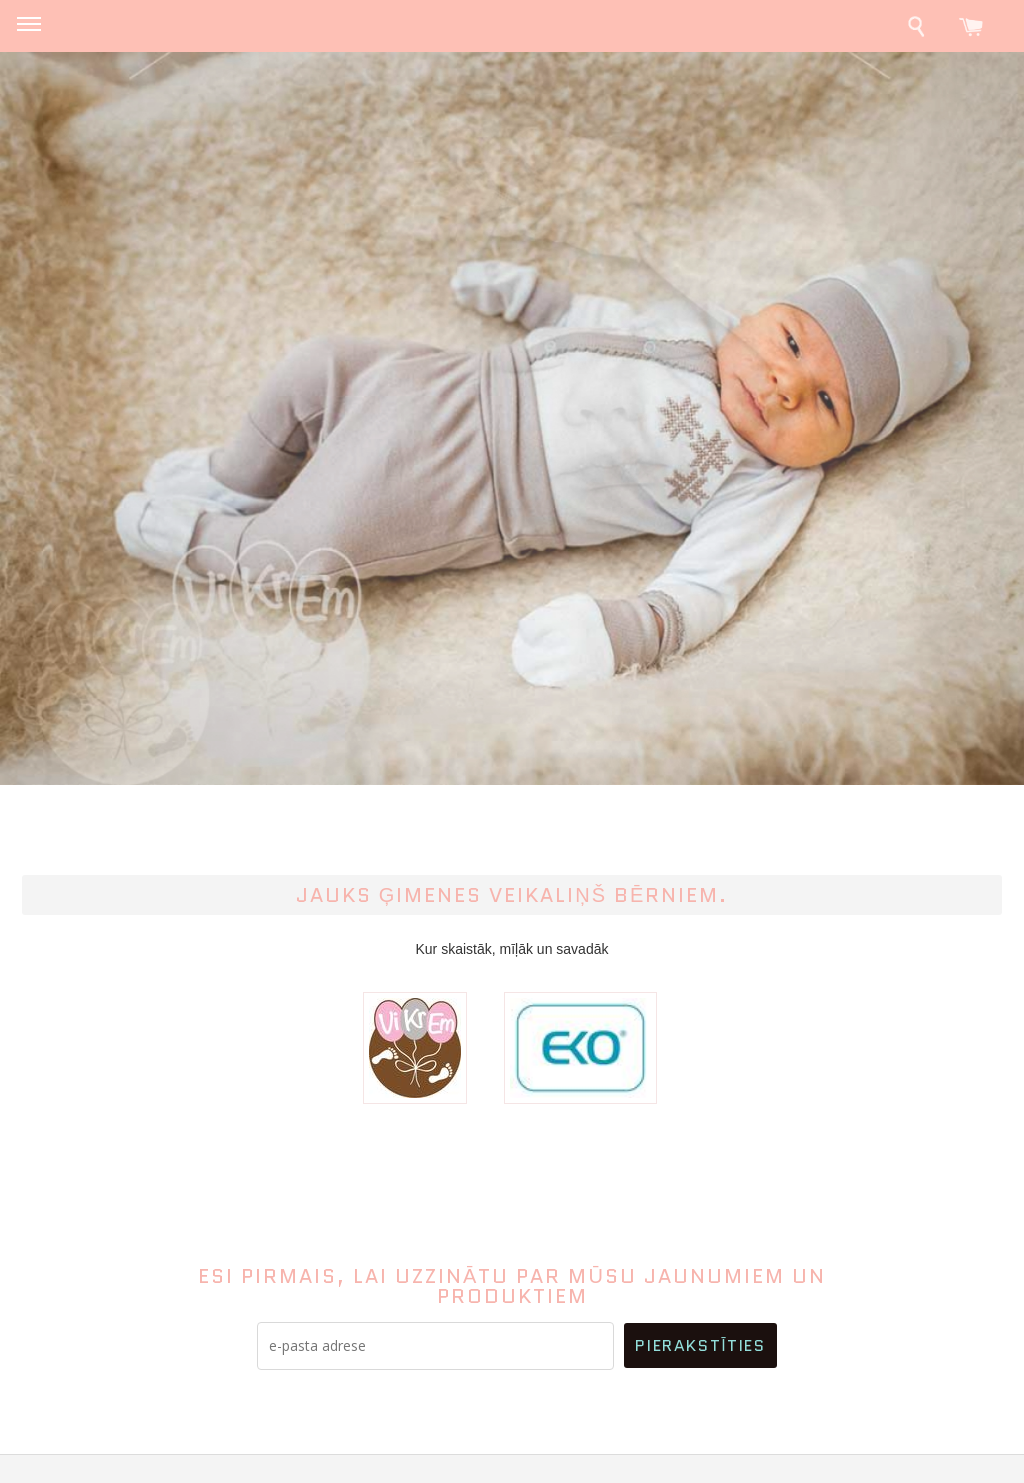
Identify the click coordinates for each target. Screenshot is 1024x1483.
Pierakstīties (700, 1345)
